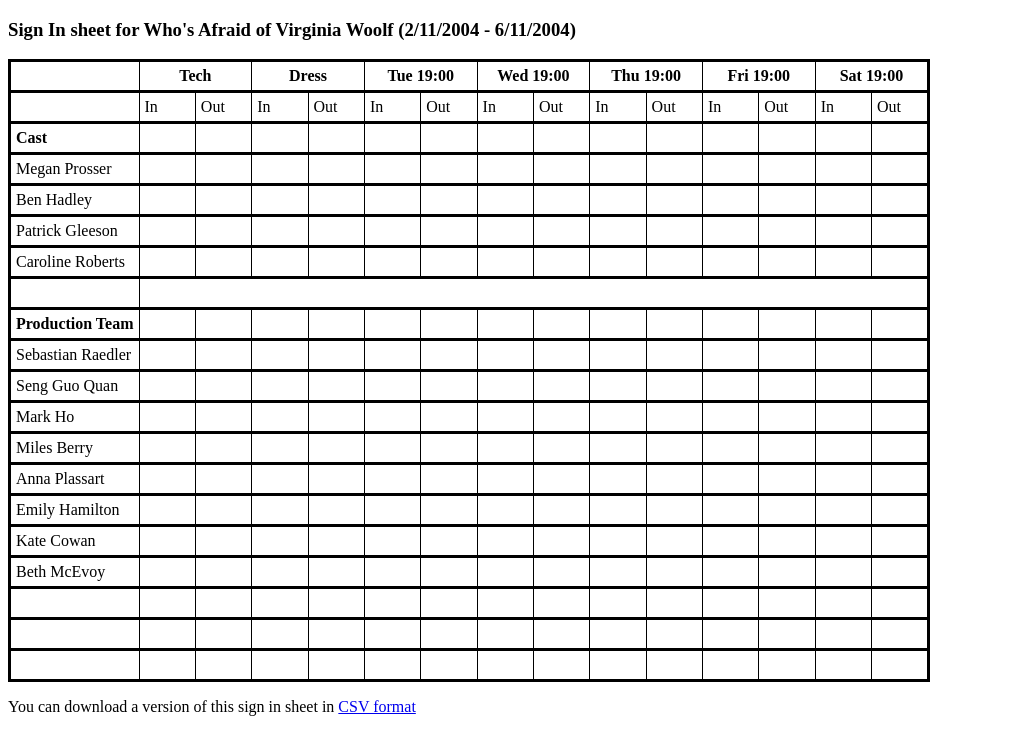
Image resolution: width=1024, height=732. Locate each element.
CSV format (376, 706)
